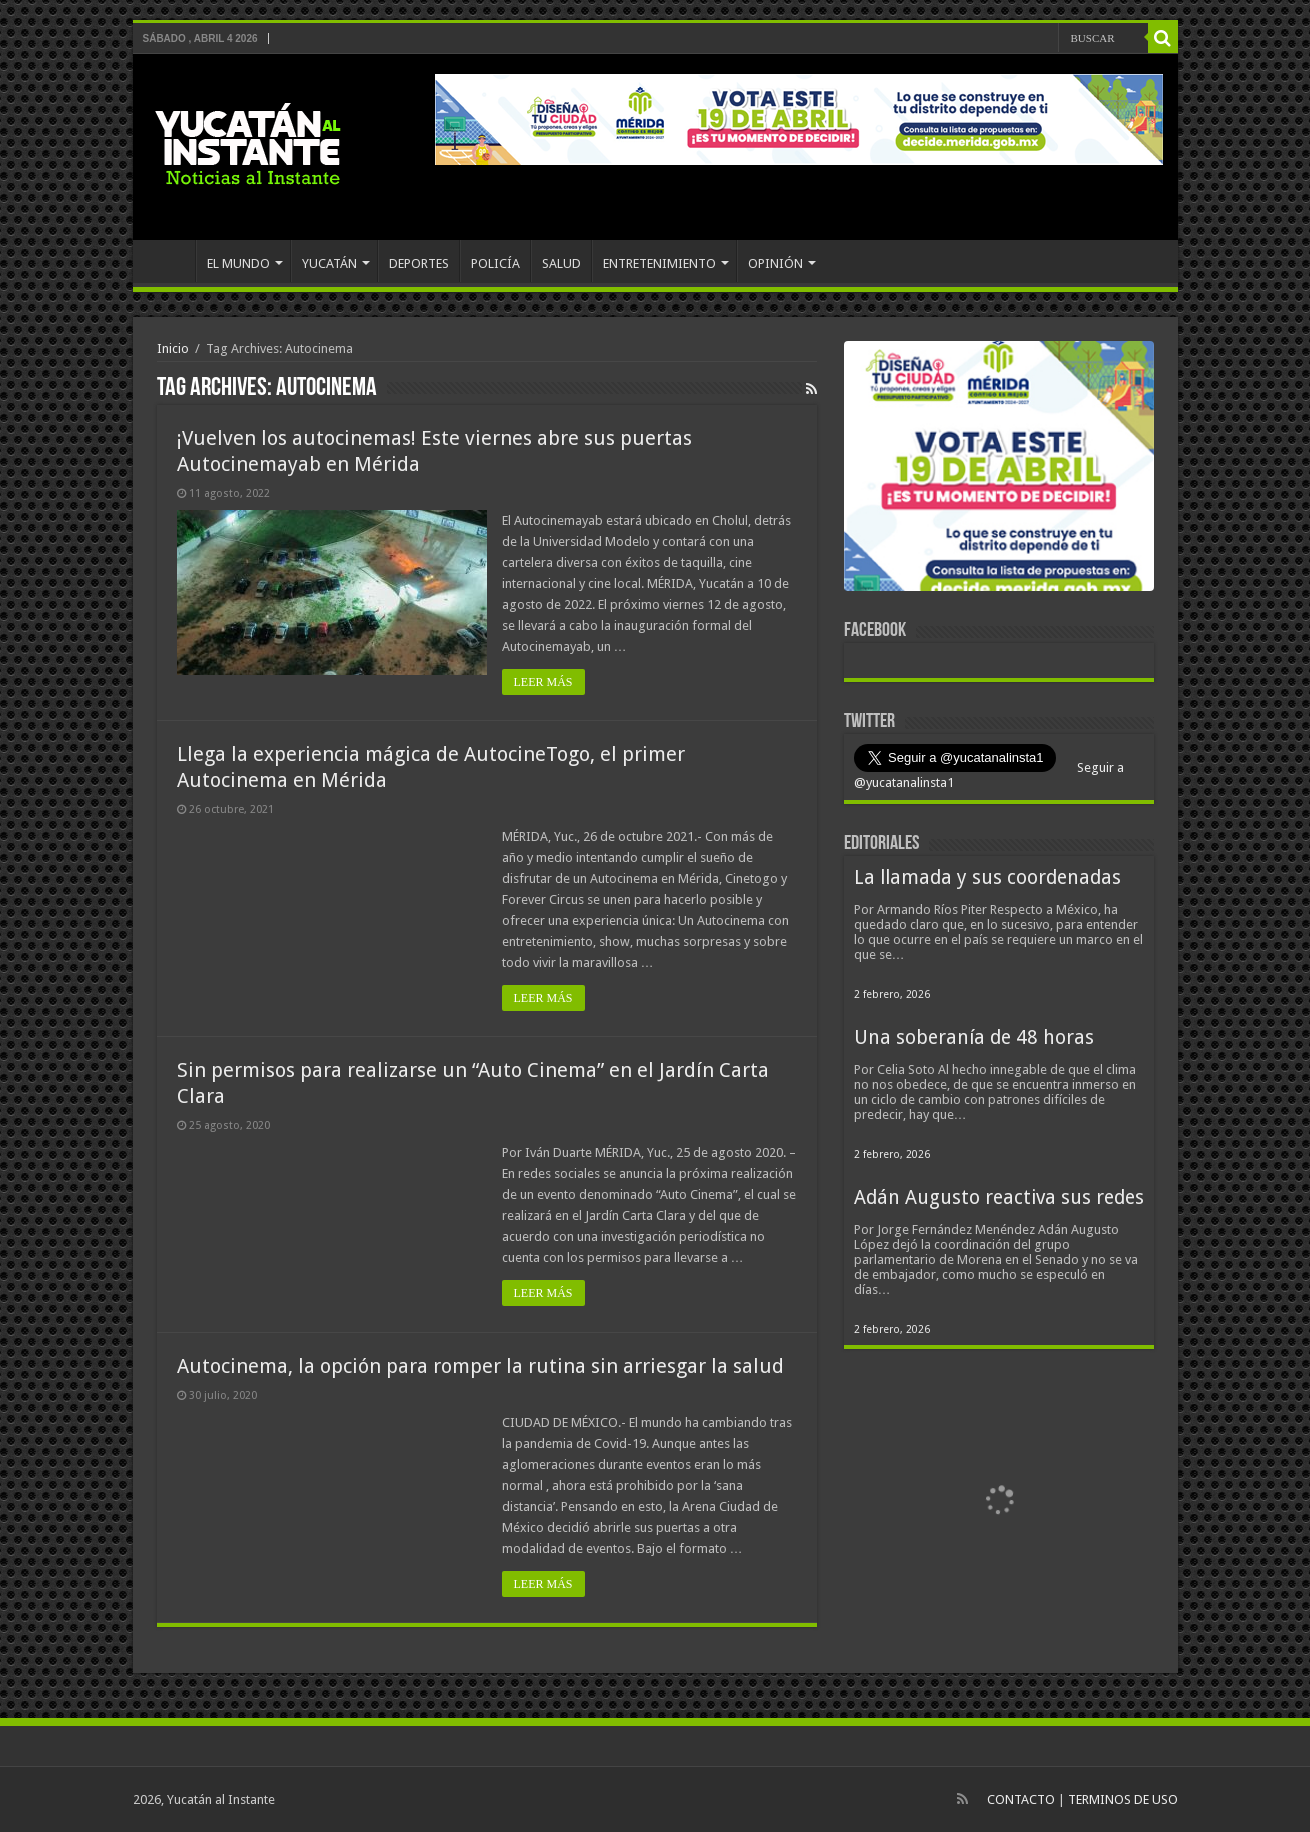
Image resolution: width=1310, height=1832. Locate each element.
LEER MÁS (543, 682)
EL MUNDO (238, 263)
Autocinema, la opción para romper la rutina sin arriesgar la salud (480, 1366)
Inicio (173, 348)
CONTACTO (1021, 1799)
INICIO (169, 261)
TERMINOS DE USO (1123, 1799)
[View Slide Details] (999, 470)
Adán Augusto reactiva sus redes (999, 1197)
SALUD (561, 263)
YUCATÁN (329, 263)
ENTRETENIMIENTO (659, 263)
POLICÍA (495, 263)
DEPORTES (419, 263)
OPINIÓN (775, 263)
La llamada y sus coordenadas (987, 877)
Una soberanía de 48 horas (974, 1037)
